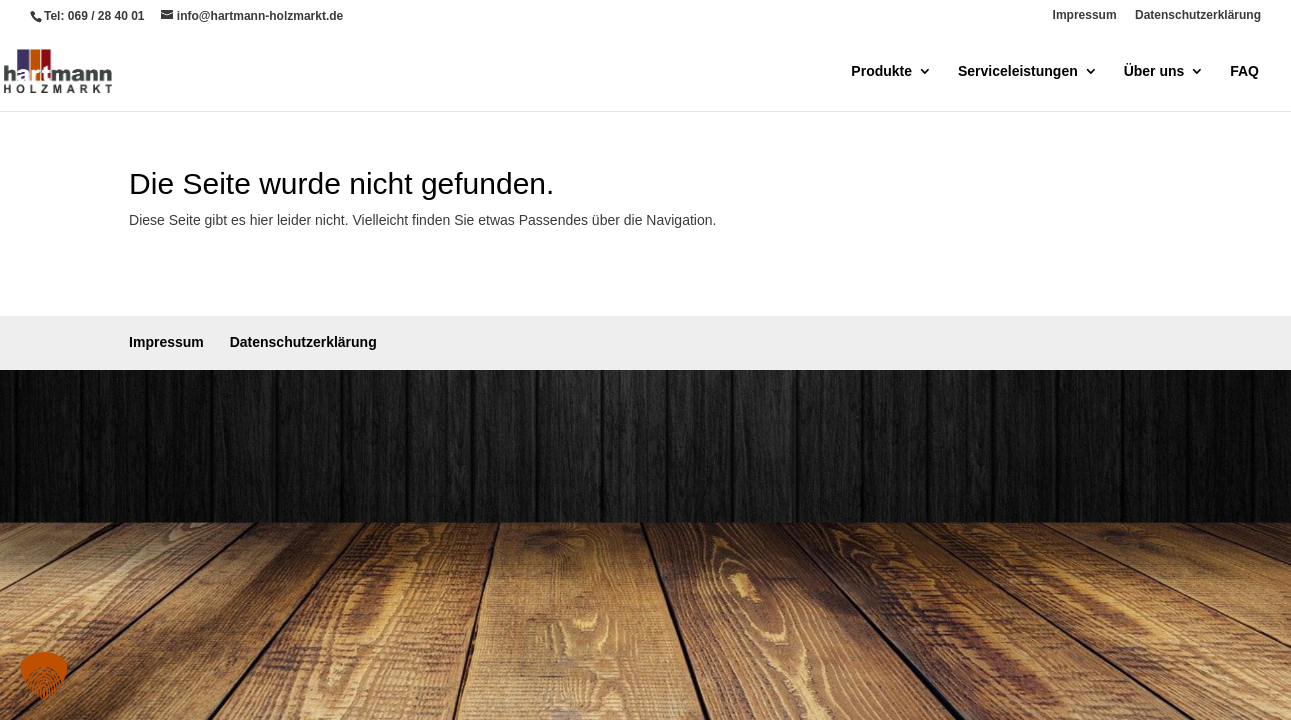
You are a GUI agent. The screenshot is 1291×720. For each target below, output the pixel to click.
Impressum (1085, 15)
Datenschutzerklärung (1198, 15)
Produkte (881, 71)
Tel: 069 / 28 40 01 (94, 16)
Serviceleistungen (1018, 71)
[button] (44, 676)
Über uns (1154, 71)
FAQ (1244, 71)
